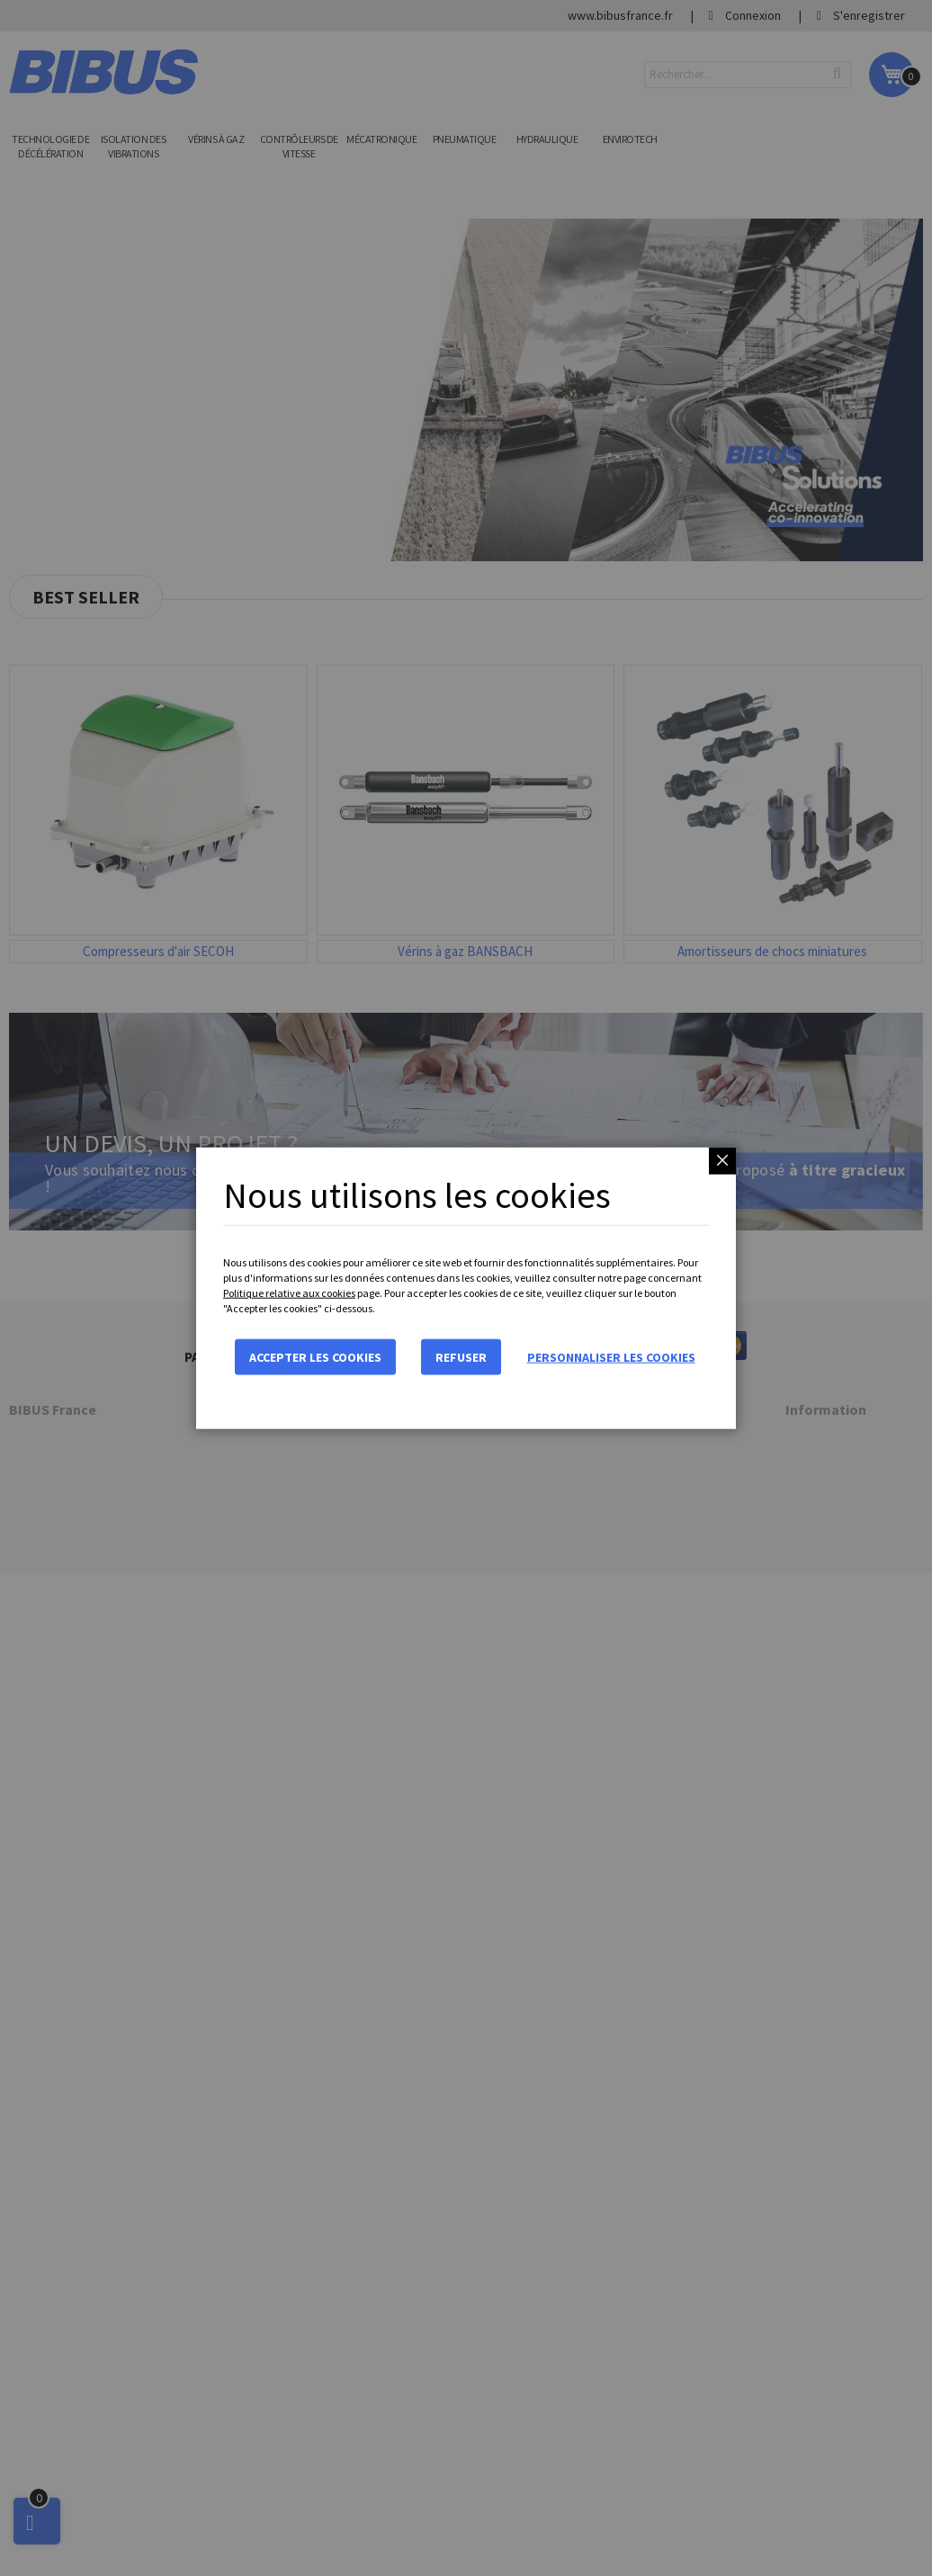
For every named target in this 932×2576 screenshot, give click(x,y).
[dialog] (466, 1288)
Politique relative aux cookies (289, 1293)
